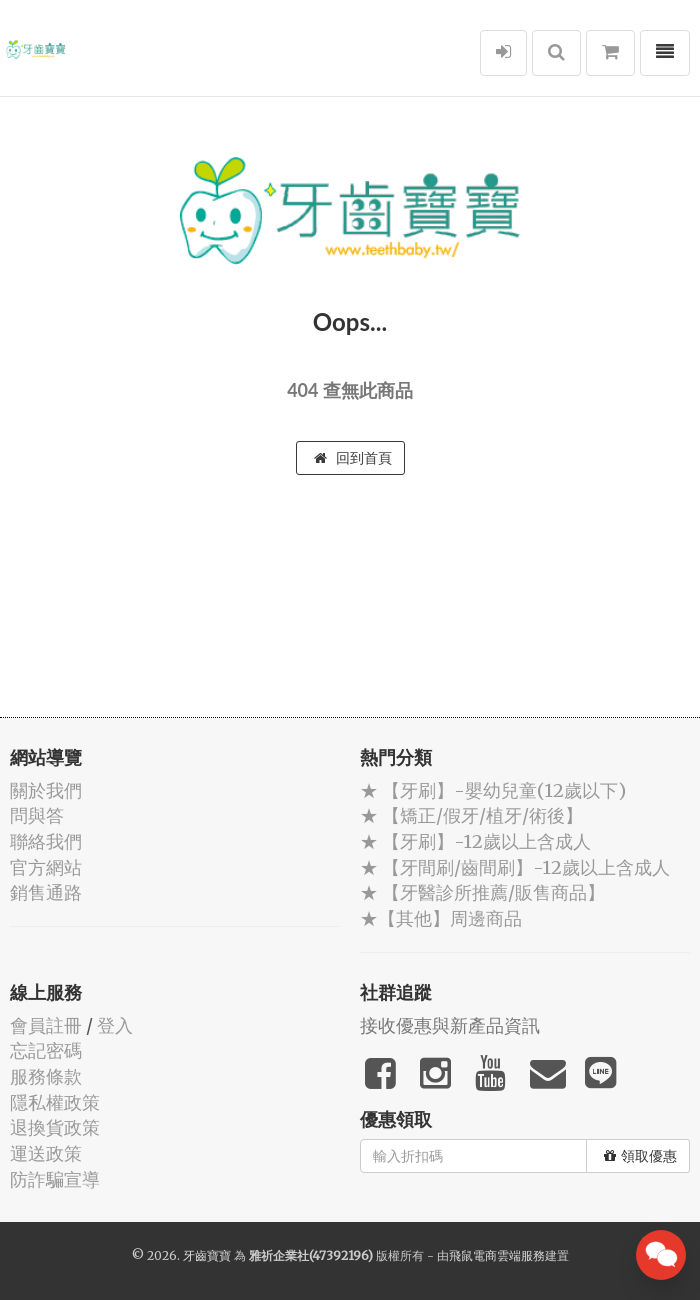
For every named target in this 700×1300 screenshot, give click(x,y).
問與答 (37, 815)
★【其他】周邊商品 (441, 918)
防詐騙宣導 (55, 1179)
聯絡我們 (46, 841)
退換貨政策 (55, 1127)
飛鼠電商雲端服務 (497, 1255)
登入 (115, 1025)
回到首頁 (353, 458)
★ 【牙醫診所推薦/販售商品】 (482, 892)
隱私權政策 (55, 1102)
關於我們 (46, 790)
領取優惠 (640, 1156)
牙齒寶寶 (207, 1255)
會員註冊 (46, 1025)
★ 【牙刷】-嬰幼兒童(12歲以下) (493, 790)
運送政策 (46, 1153)
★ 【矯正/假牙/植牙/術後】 (471, 815)
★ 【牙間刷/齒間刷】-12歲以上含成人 (515, 867)
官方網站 (46, 867)
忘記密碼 (46, 1050)
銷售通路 (46, 892)
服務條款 (46, 1076)
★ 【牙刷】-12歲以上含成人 (475, 841)
